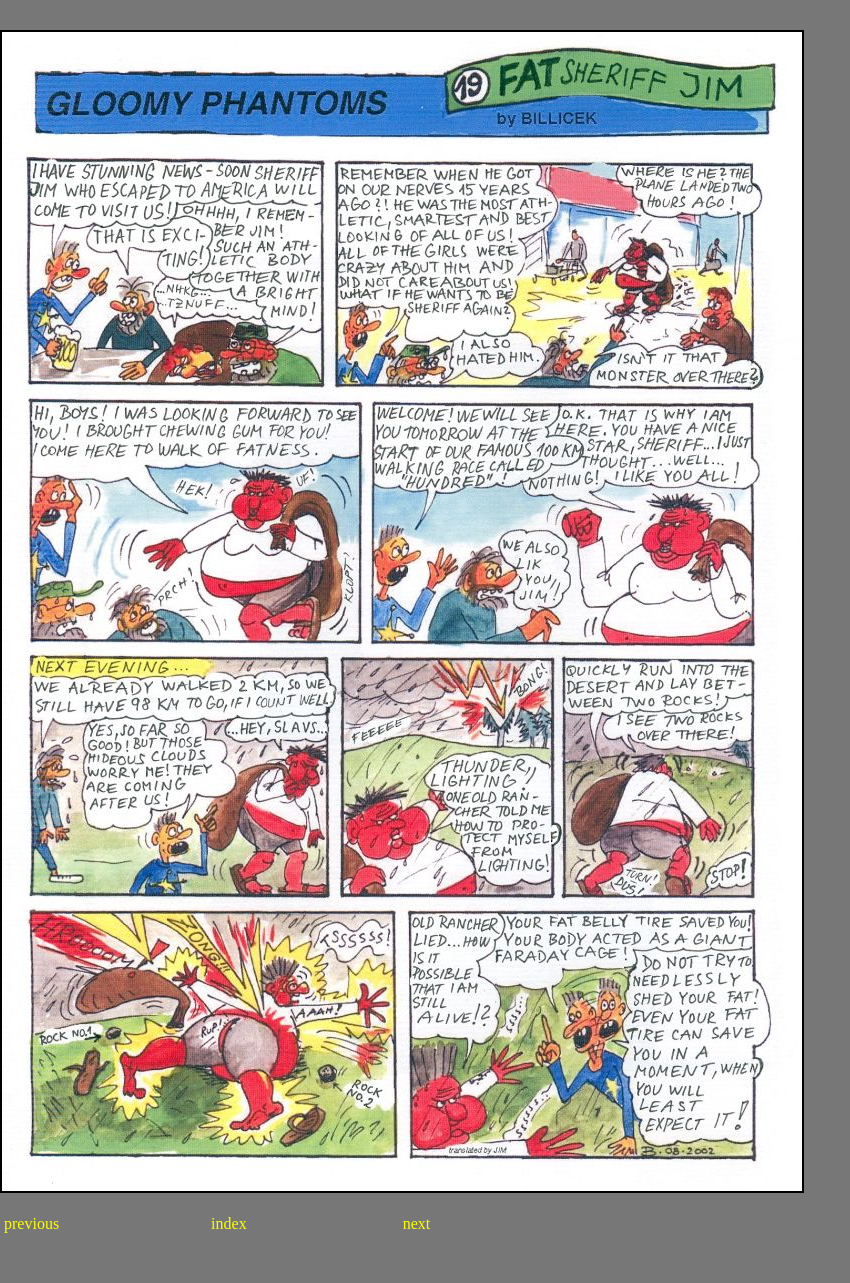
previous (29, 1223)
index (231, 1223)
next (415, 1223)
